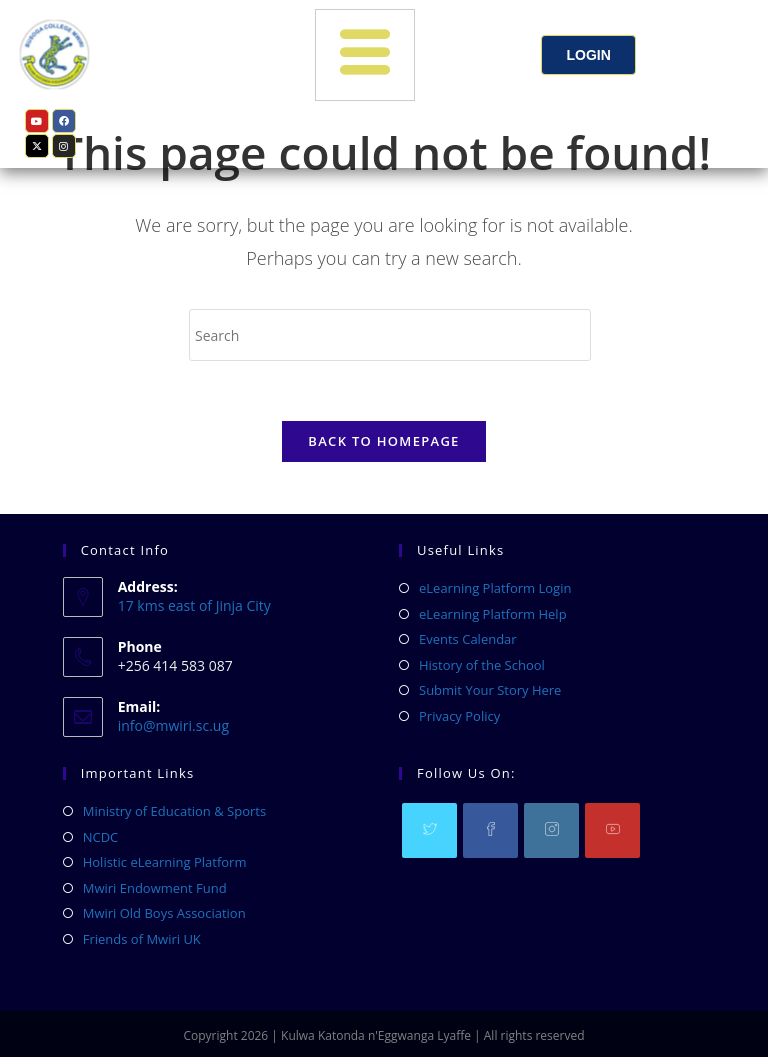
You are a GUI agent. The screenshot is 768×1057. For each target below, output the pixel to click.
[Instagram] (551, 830)
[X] (429, 830)
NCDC (101, 837)
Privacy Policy (459, 716)
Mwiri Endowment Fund (155, 888)
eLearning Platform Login (495, 588)
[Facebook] (490, 830)
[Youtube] (612, 830)
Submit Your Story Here (490, 690)
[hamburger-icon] (365, 55)
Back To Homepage (383, 442)
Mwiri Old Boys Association (164, 913)
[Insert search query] (390, 335)
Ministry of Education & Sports (174, 811)
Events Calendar (468, 639)
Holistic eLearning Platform (165, 862)
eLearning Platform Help (493, 614)
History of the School (482, 665)
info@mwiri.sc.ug (173, 725)
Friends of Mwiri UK (142, 939)
